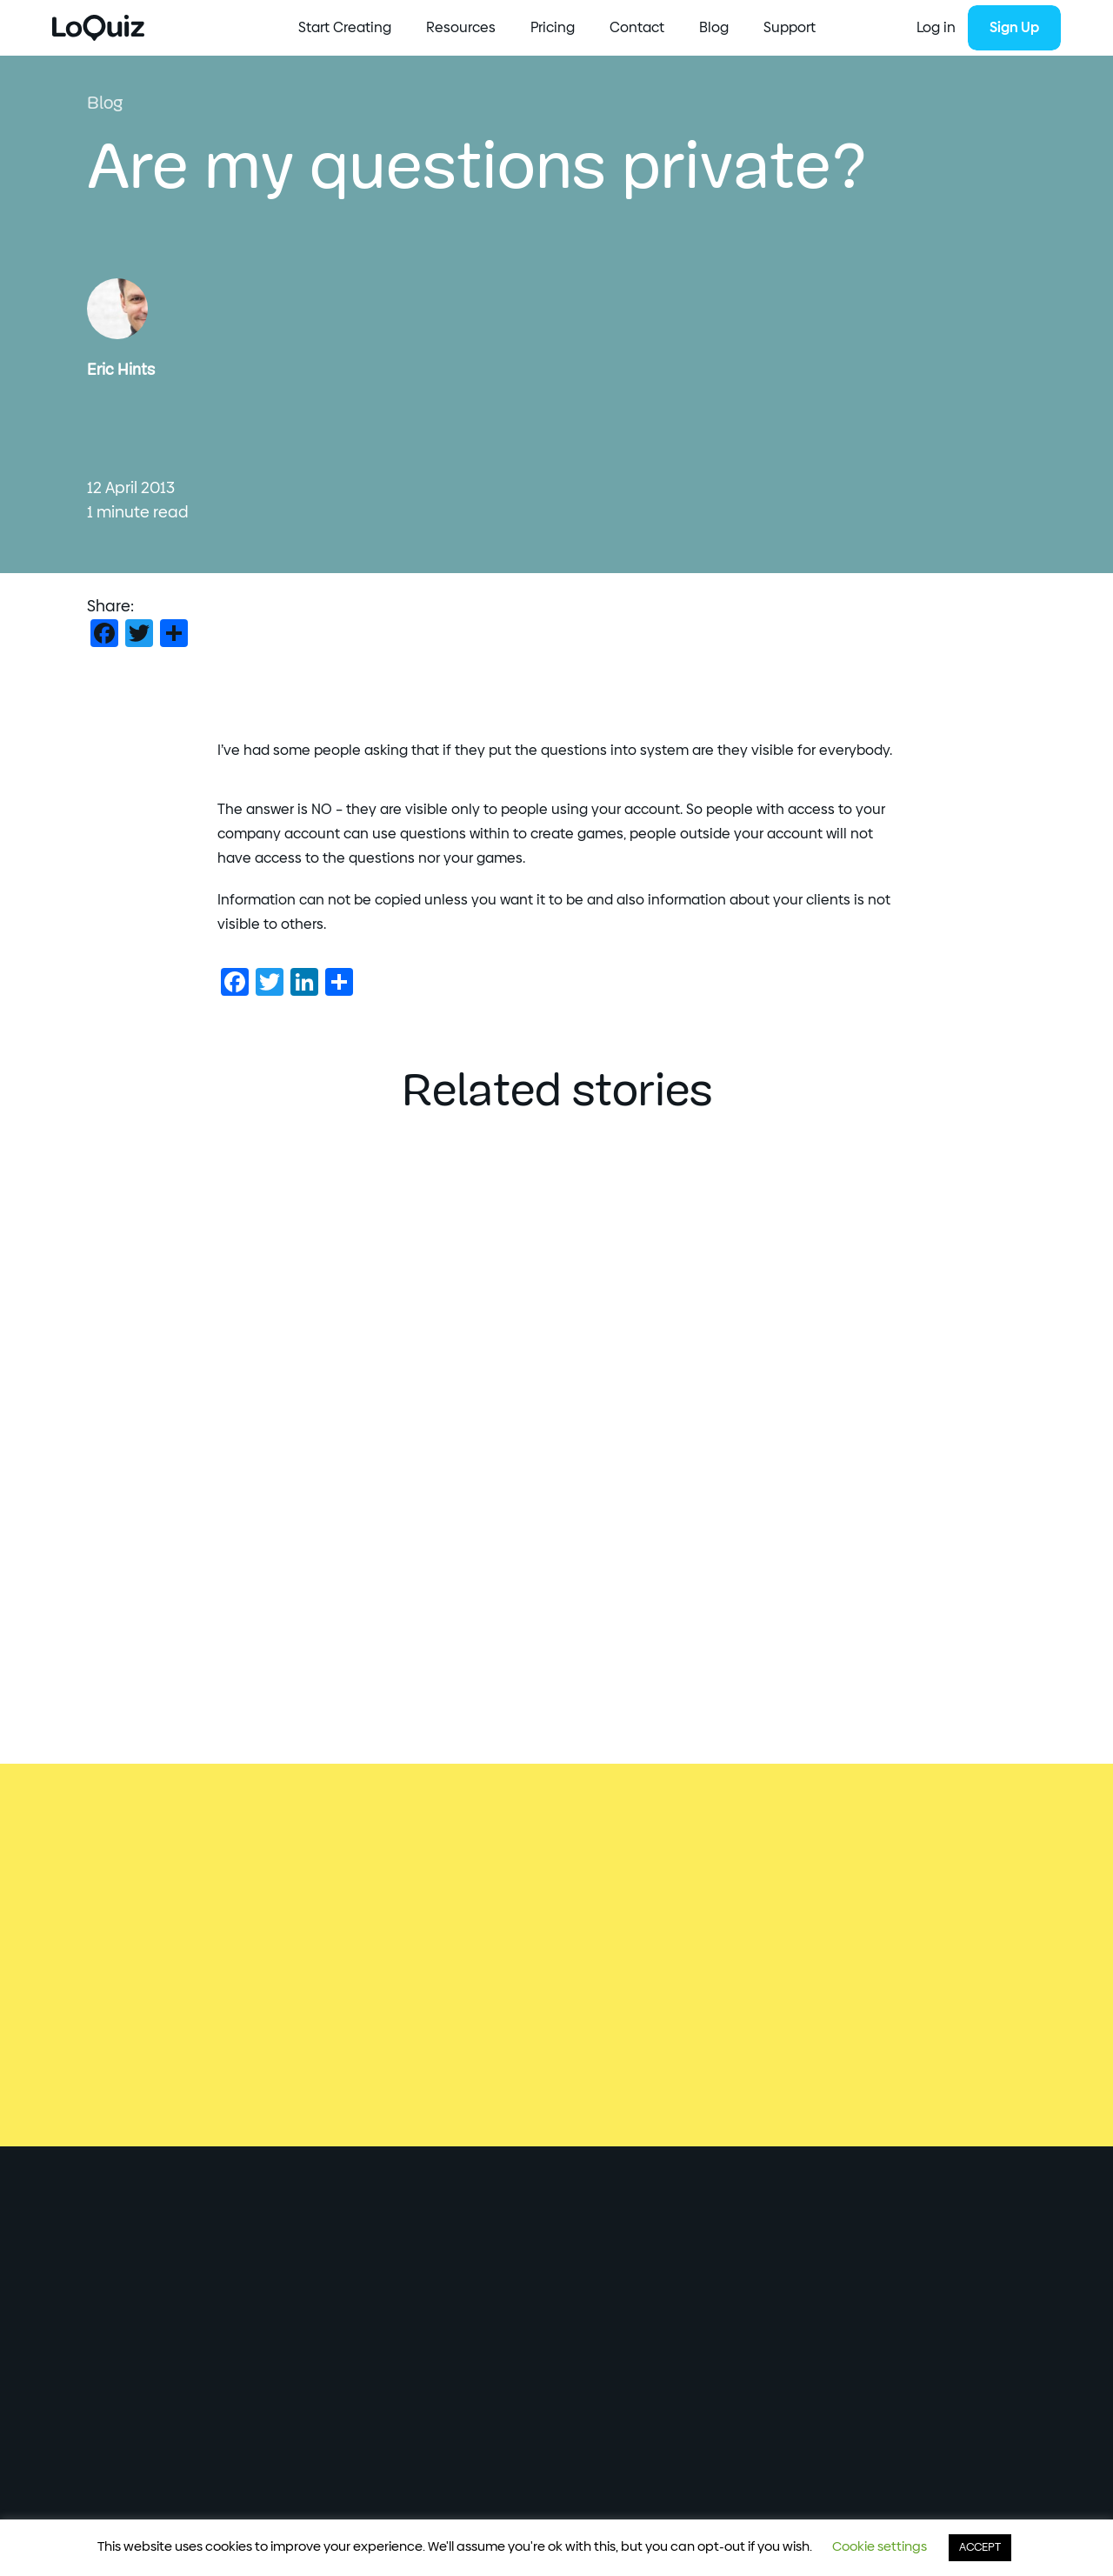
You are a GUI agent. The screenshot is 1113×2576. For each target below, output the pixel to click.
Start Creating (344, 28)
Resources (461, 28)
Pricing (552, 28)
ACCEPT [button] (980, 2547)
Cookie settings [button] (879, 2546)
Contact (637, 28)
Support (789, 28)
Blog (714, 28)
